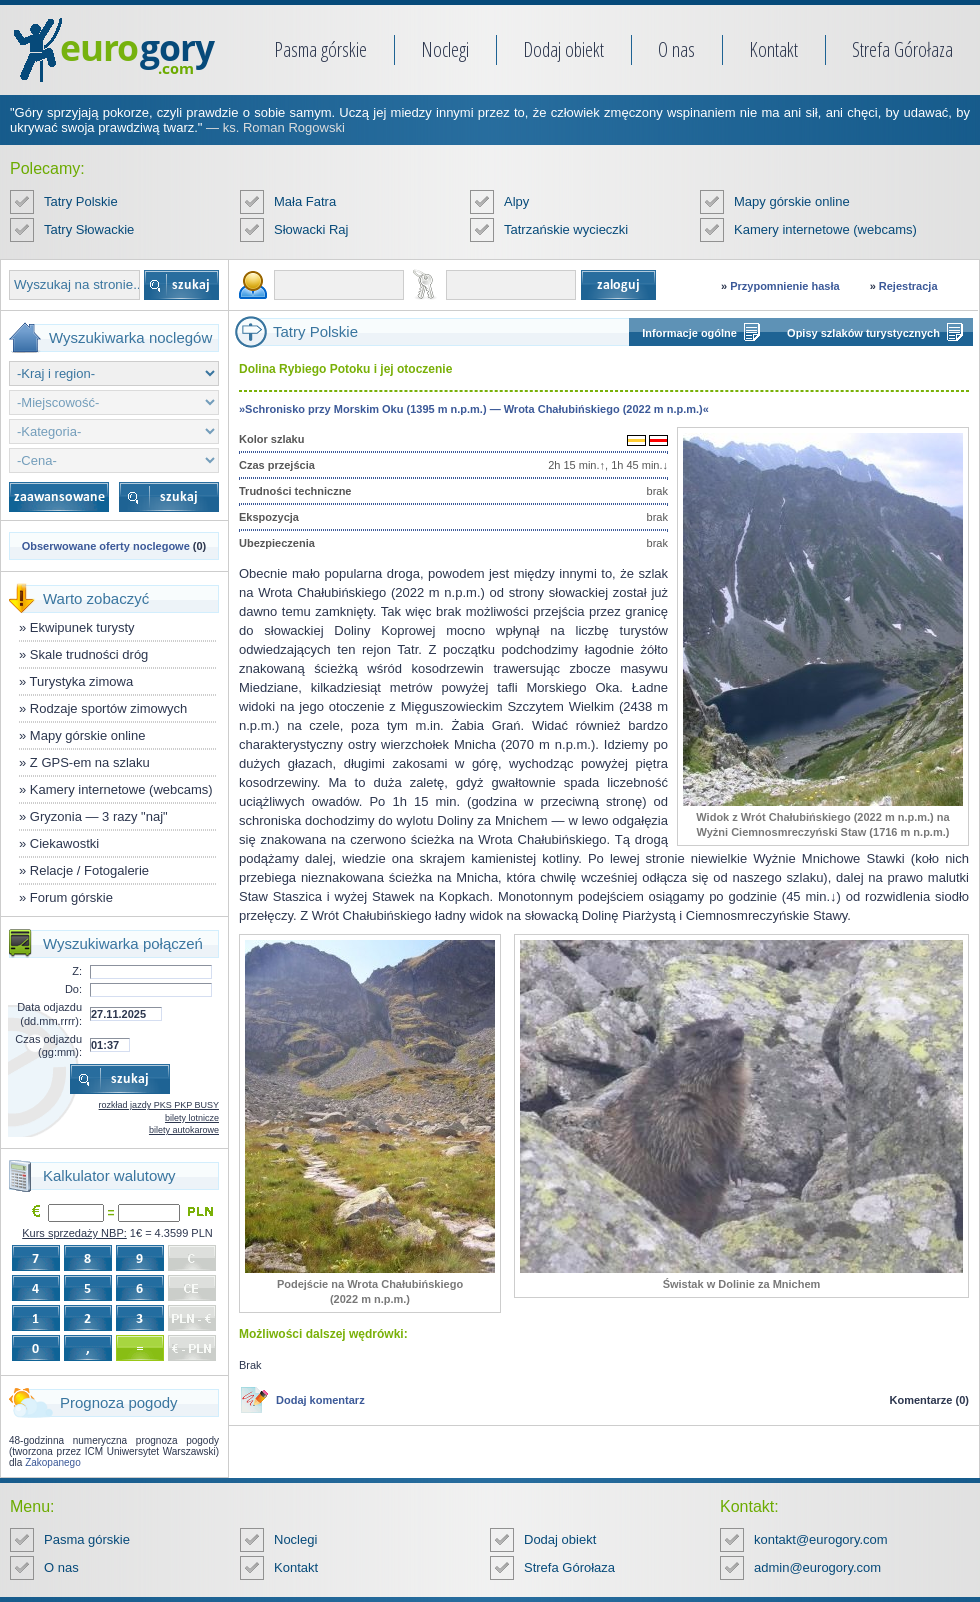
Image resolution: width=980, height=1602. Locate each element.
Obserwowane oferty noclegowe (106, 546)
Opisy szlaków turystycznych (863, 333)
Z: (77, 971)
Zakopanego (53, 1462)
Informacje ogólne (689, 333)
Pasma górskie (320, 49)
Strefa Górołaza (902, 49)
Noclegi (445, 49)
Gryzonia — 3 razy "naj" (99, 816)
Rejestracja (908, 286)
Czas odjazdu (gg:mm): (48, 1045)
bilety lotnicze (192, 1118)
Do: (73, 989)
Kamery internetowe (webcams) (825, 229)
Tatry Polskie (81, 201)
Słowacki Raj (311, 229)
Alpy (516, 201)
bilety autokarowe (184, 1130)
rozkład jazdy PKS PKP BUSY (159, 1105)
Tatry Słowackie (89, 229)
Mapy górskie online (792, 201)
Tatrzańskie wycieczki (566, 229)
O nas (676, 49)
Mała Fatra (305, 201)
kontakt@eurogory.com (821, 1539)
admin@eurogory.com (817, 1567)
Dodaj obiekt (563, 49)
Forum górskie (71, 897)
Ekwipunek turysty (82, 627)
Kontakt (773, 49)
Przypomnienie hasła (784, 286)
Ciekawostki (64, 843)
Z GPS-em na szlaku (90, 762)
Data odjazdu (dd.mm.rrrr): (49, 1013)
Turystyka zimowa (82, 681)
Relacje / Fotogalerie (89, 870)
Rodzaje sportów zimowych (109, 708)
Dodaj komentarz (320, 1400)
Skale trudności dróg (89, 654)
